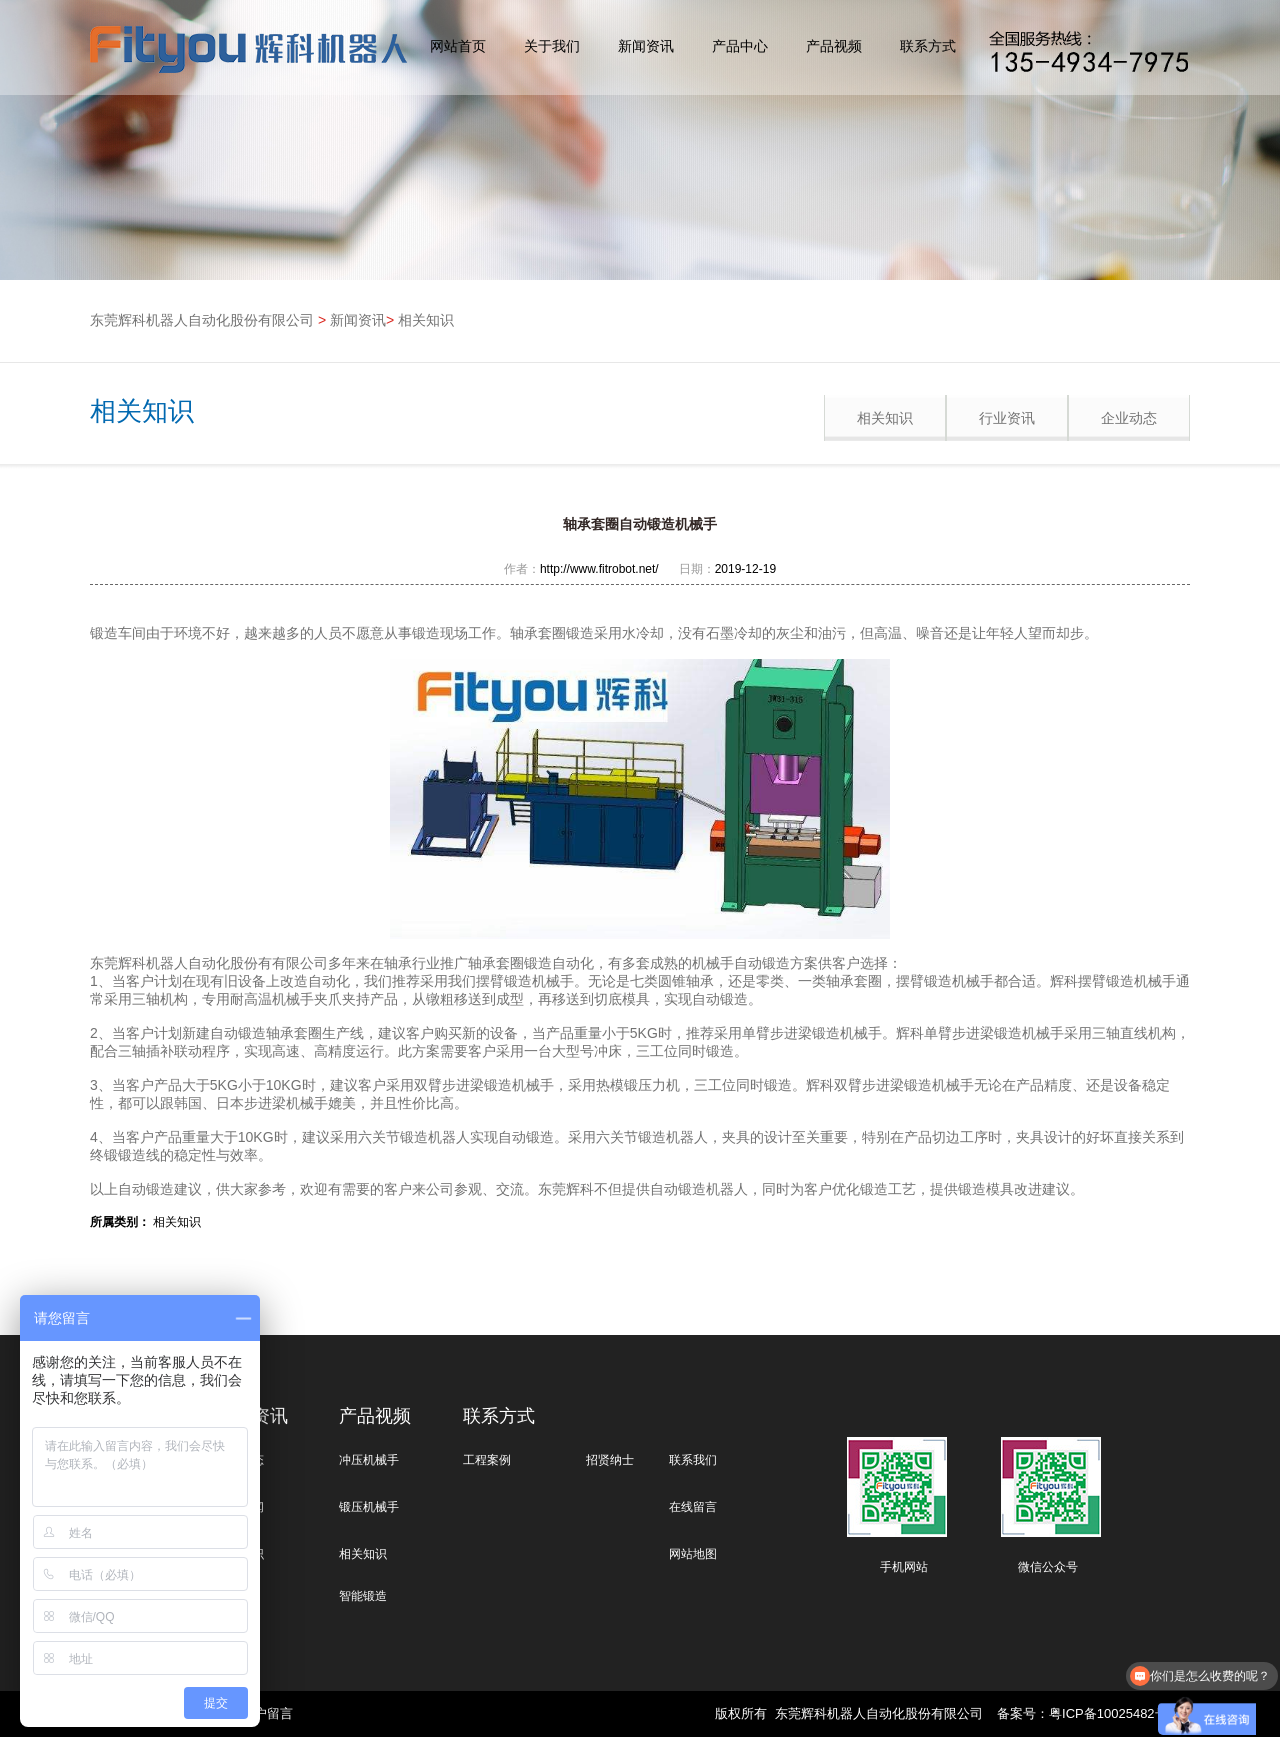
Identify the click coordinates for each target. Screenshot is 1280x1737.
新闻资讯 (646, 46)
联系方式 (928, 46)
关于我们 (552, 46)
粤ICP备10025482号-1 (1114, 1713)
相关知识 (426, 320)
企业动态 (1129, 418)
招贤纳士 (610, 1460)
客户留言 (267, 1713)
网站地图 (693, 1554)
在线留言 (693, 1507)
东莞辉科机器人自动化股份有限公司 (202, 320)
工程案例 (487, 1460)
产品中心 (740, 46)
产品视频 (834, 46)
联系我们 (693, 1460)
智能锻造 (363, 1596)
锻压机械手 (369, 1507)
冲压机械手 (369, 1460)
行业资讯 (1007, 418)
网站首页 (458, 46)
